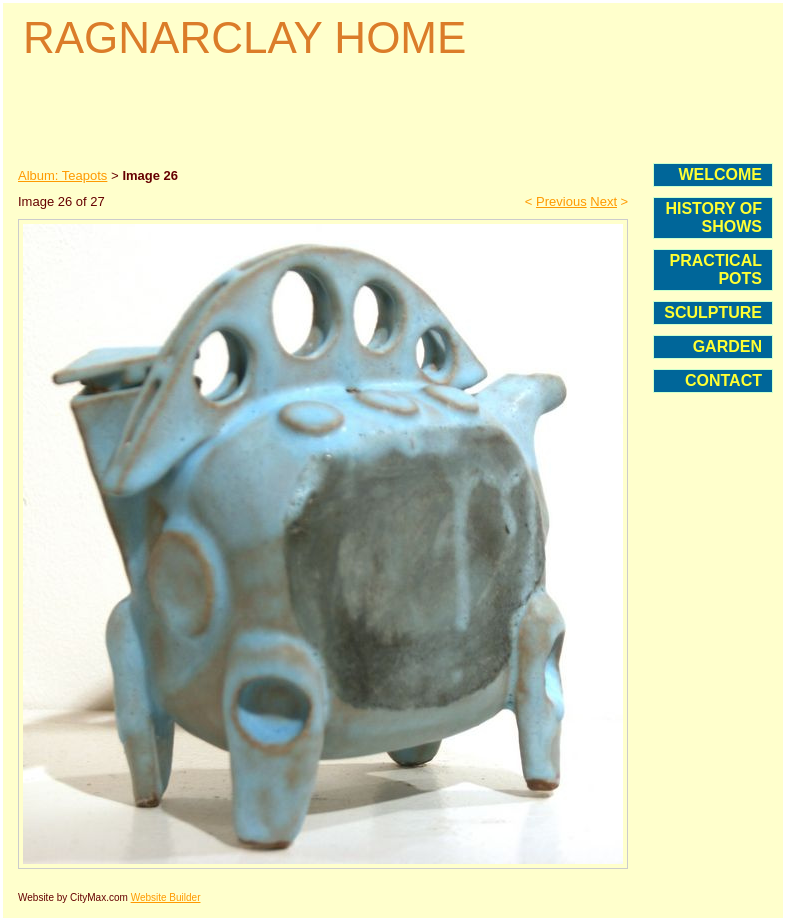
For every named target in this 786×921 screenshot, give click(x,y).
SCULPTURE (713, 312)
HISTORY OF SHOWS (713, 217)
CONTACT (723, 380)
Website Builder (166, 897)
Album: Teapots (62, 175)
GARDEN (727, 346)
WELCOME (720, 174)
